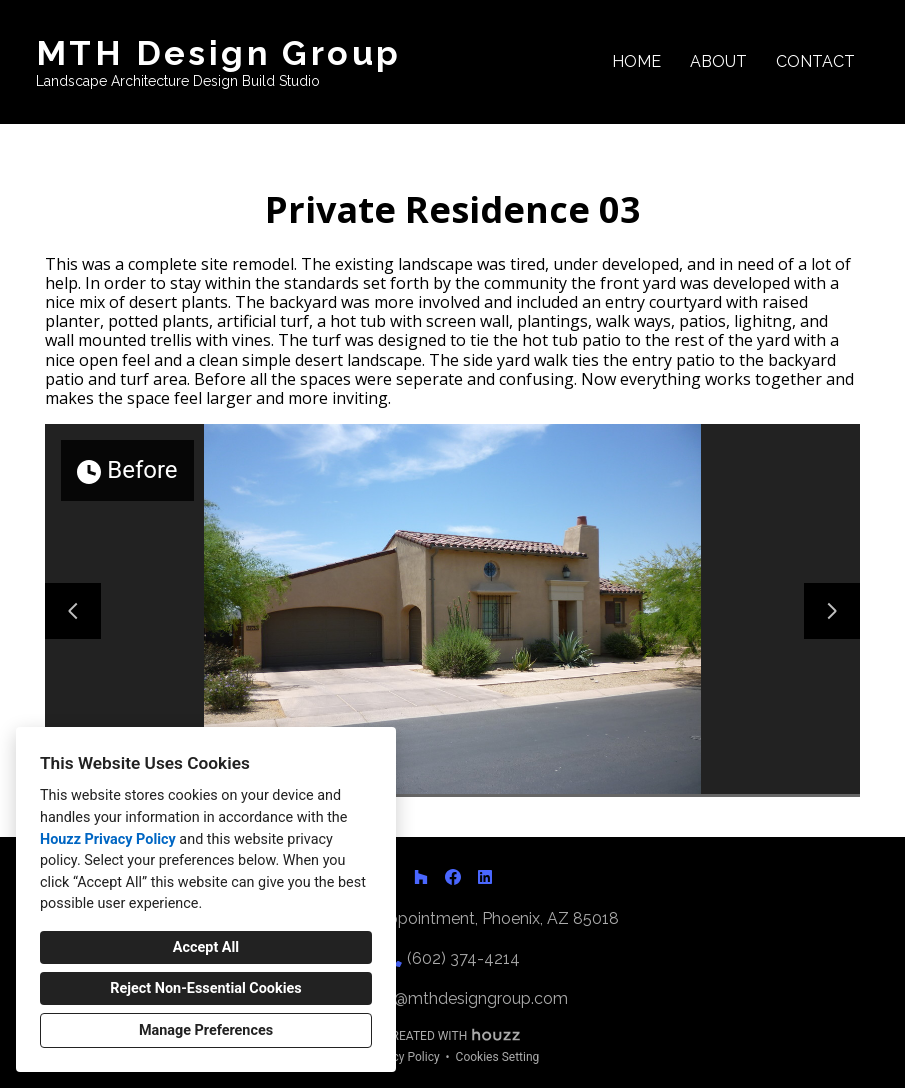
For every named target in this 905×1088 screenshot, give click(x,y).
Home (636, 61)
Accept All (206, 947)
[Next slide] (832, 611)
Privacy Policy (403, 1057)
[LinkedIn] (485, 877)
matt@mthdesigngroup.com (463, 998)
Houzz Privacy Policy (108, 839)
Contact (815, 61)
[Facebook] (453, 877)
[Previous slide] (73, 611)
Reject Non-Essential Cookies (205, 988)
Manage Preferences (206, 1030)
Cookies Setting (498, 1057)
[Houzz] (421, 877)
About (718, 61)
